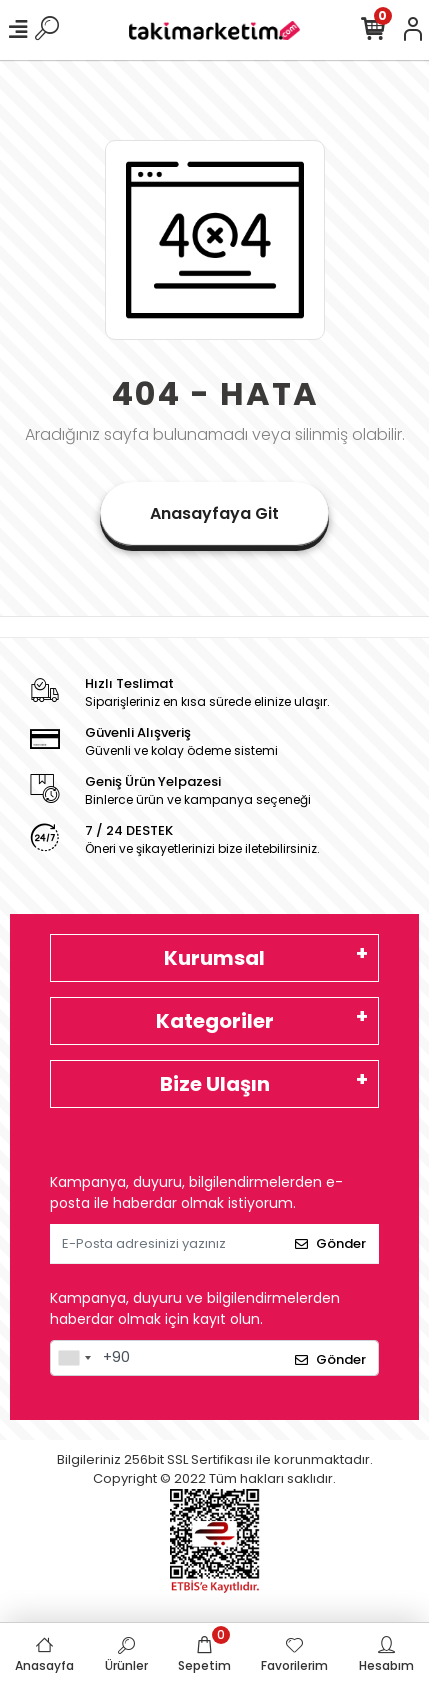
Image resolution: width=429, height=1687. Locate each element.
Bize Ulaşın (215, 1084)
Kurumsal (214, 958)
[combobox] (74, 1358)
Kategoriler (215, 1021)
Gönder (330, 1243)
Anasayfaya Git (214, 513)
